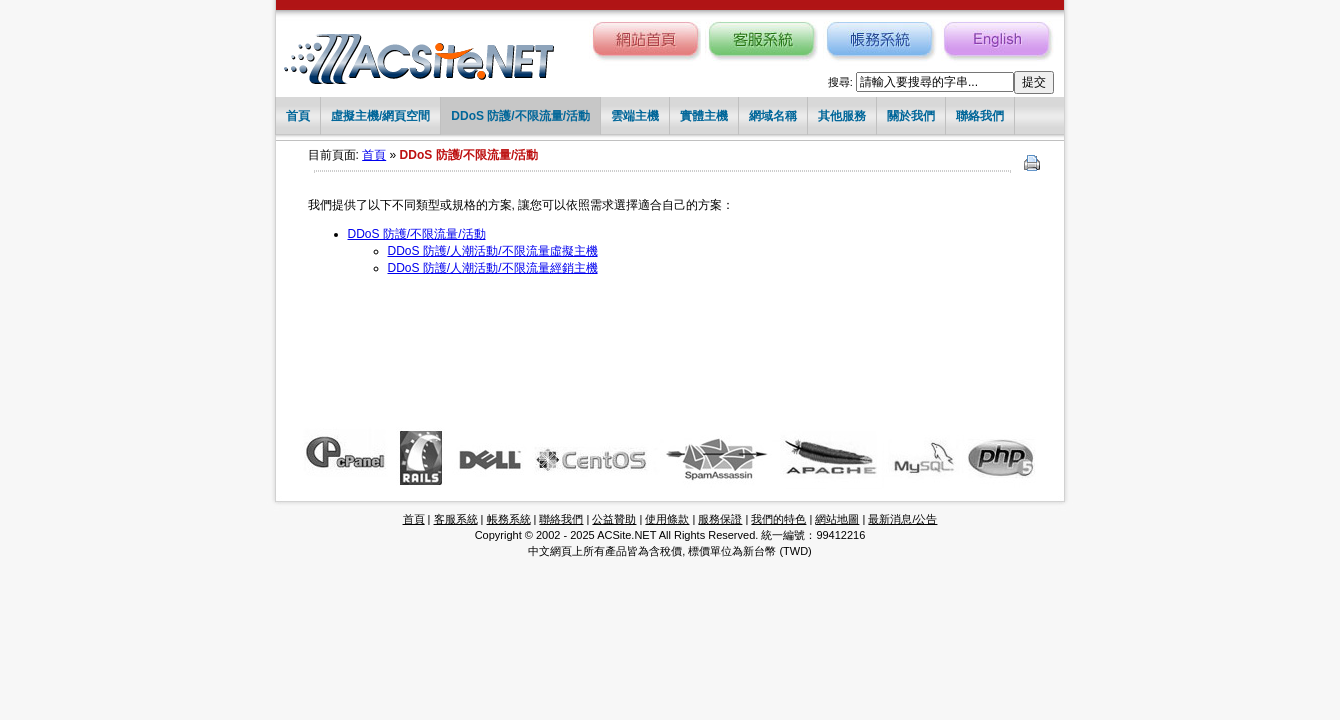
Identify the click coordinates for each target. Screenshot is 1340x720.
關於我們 (911, 116)
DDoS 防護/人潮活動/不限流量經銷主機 (493, 268)
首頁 (298, 116)
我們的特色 (778, 519)
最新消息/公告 (902, 519)
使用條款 (667, 519)
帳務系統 (509, 519)
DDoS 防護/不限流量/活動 (520, 116)
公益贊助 (614, 519)
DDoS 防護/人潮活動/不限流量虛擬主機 (493, 251)
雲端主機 (635, 116)
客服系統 (456, 519)
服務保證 (720, 519)
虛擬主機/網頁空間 (380, 116)
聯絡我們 (980, 116)
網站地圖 (837, 519)
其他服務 (842, 116)
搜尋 (839, 82)
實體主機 (704, 116)
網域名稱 (773, 116)
